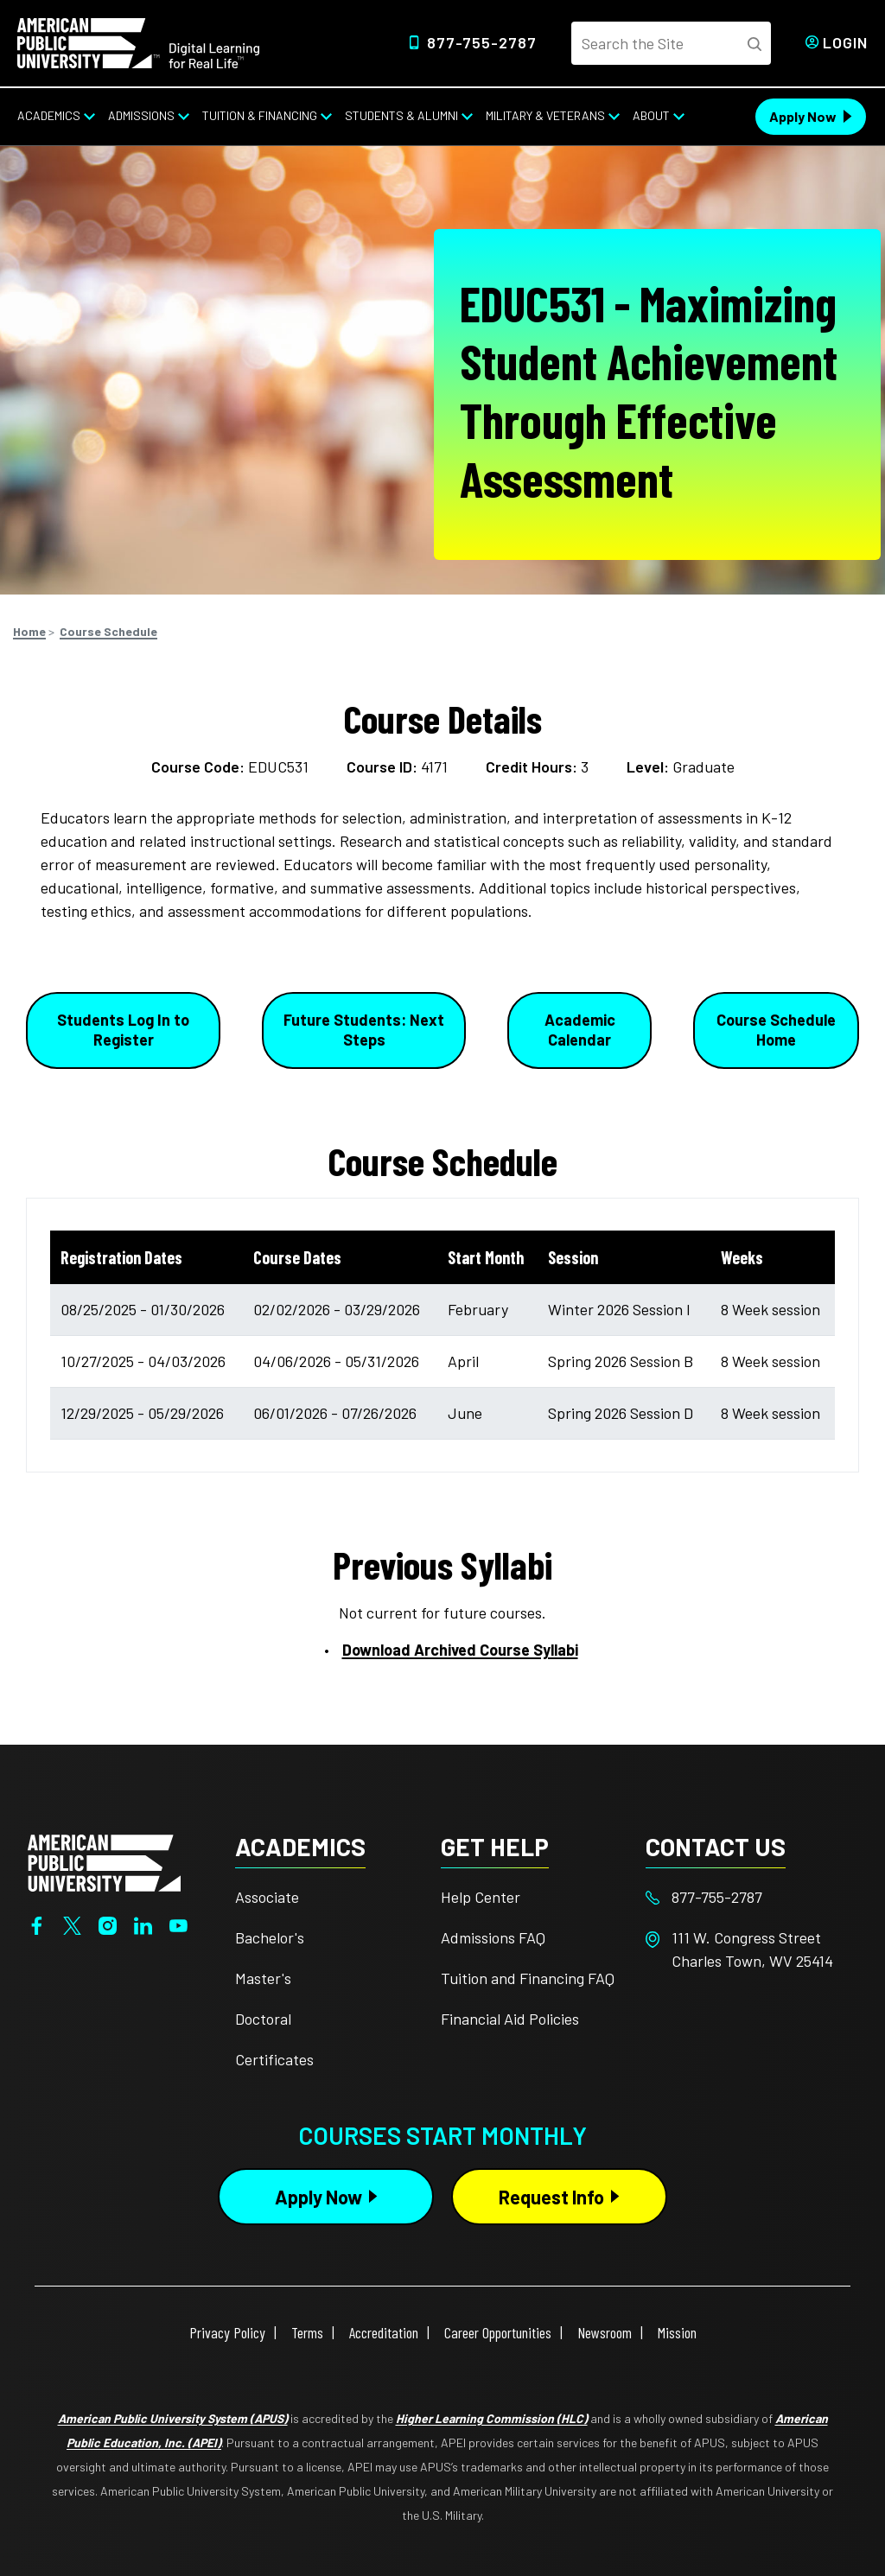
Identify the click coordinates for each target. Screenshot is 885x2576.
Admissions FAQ (493, 1937)
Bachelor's (269, 1937)
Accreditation (383, 2332)
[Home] (138, 41)
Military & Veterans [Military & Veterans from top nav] (545, 115)
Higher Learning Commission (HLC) (492, 2418)
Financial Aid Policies (510, 2018)
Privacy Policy (227, 2332)
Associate (267, 1896)
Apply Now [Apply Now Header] (803, 116)
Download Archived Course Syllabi (460, 1649)
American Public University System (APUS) (173, 2418)
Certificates (274, 2059)
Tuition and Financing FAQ (527, 1978)
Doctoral (263, 2018)
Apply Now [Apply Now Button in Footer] (318, 2196)
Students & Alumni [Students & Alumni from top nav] (401, 115)
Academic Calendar (579, 1029)
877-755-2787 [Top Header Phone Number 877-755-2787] (482, 42)
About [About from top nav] (651, 115)
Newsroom (604, 2332)
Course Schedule (108, 631)
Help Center (480, 1896)
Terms (307, 2332)
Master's (263, 1978)
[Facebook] (37, 1923)
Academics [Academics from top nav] (48, 115)
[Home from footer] (104, 1861)
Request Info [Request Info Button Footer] (551, 2196)
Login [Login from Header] (845, 42)
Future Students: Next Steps (363, 1029)
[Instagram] (108, 1923)
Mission (677, 2332)
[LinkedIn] (143, 1923)
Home (29, 631)
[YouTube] (178, 1923)
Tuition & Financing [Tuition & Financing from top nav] (259, 115)
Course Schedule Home (776, 1029)
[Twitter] (72, 1923)
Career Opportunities (497, 2332)
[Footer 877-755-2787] (748, 1897)
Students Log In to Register (123, 1029)
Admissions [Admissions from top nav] (141, 115)
